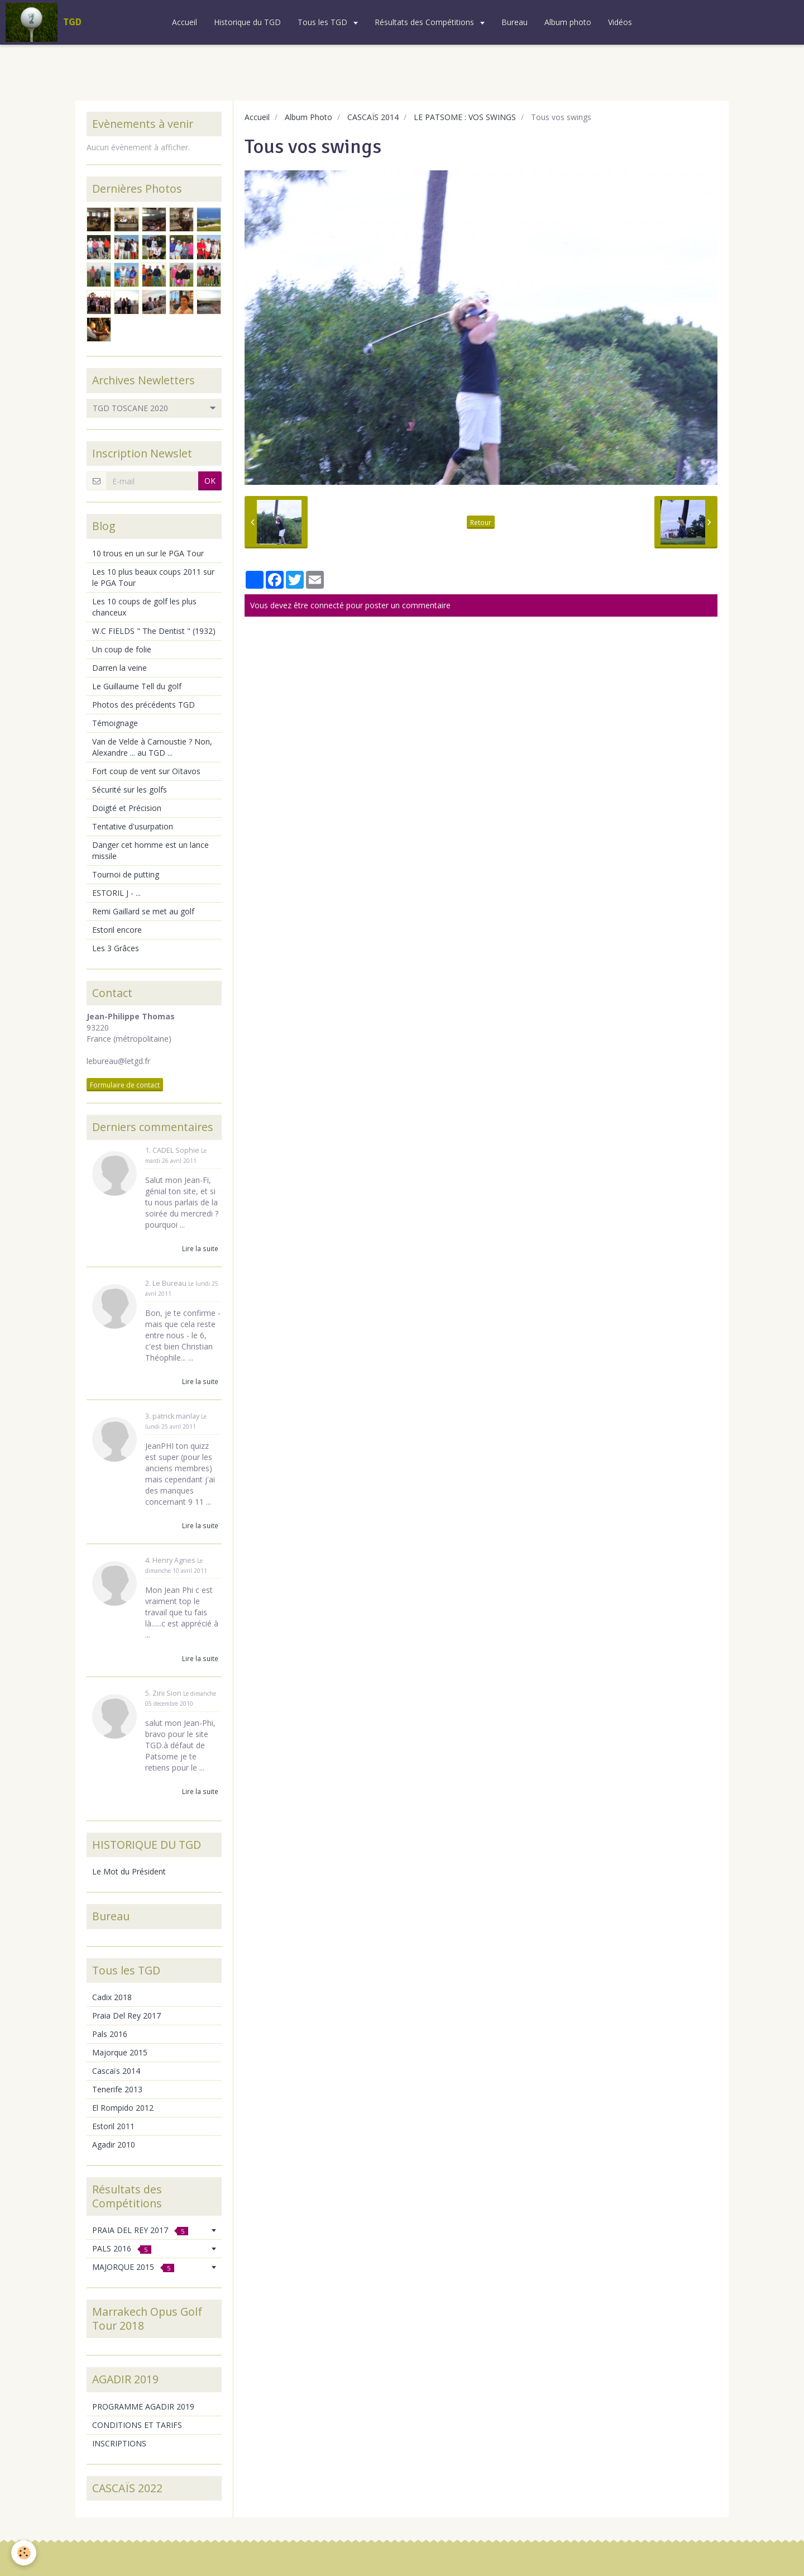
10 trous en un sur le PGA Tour (148, 553)
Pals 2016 (109, 2034)
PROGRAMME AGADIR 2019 (143, 2406)
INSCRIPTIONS (119, 2443)
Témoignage (115, 723)
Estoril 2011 (113, 2126)
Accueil (184, 22)
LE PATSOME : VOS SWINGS (465, 117)
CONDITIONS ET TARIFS (137, 2425)
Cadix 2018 (112, 1997)
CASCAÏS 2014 (373, 117)
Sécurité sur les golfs (129, 789)
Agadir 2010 (113, 2144)
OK (210, 480)
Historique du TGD (247, 22)
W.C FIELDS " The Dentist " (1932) (154, 631)
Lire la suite (200, 1248)
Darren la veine (119, 667)
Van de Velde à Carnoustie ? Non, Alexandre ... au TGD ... (152, 747)
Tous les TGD (324, 22)
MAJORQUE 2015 (133, 2267)
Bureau (514, 22)
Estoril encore (117, 929)
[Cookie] (23, 2552)
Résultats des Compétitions (425, 22)
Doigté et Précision (126, 808)
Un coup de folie (121, 649)
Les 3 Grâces (115, 948)
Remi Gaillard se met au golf (143, 911)
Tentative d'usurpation (132, 826)
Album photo (567, 22)
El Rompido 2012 (123, 2107)
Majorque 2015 (119, 2052)
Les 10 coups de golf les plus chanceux (144, 607)
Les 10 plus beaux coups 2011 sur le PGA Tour (153, 577)
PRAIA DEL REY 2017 (140, 2230)
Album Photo (308, 117)
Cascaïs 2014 (116, 2070)
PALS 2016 (121, 2248)
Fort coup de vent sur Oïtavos (146, 771)
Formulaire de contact (125, 1084)
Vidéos (620, 22)
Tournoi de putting (125, 874)
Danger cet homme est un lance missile (150, 850)
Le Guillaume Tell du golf (136, 686)
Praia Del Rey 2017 (126, 2015)
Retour (480, 522)
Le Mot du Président (129, 1871)
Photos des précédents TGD (143, 704)
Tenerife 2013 (117, 2089)
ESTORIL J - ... (116, 893)
